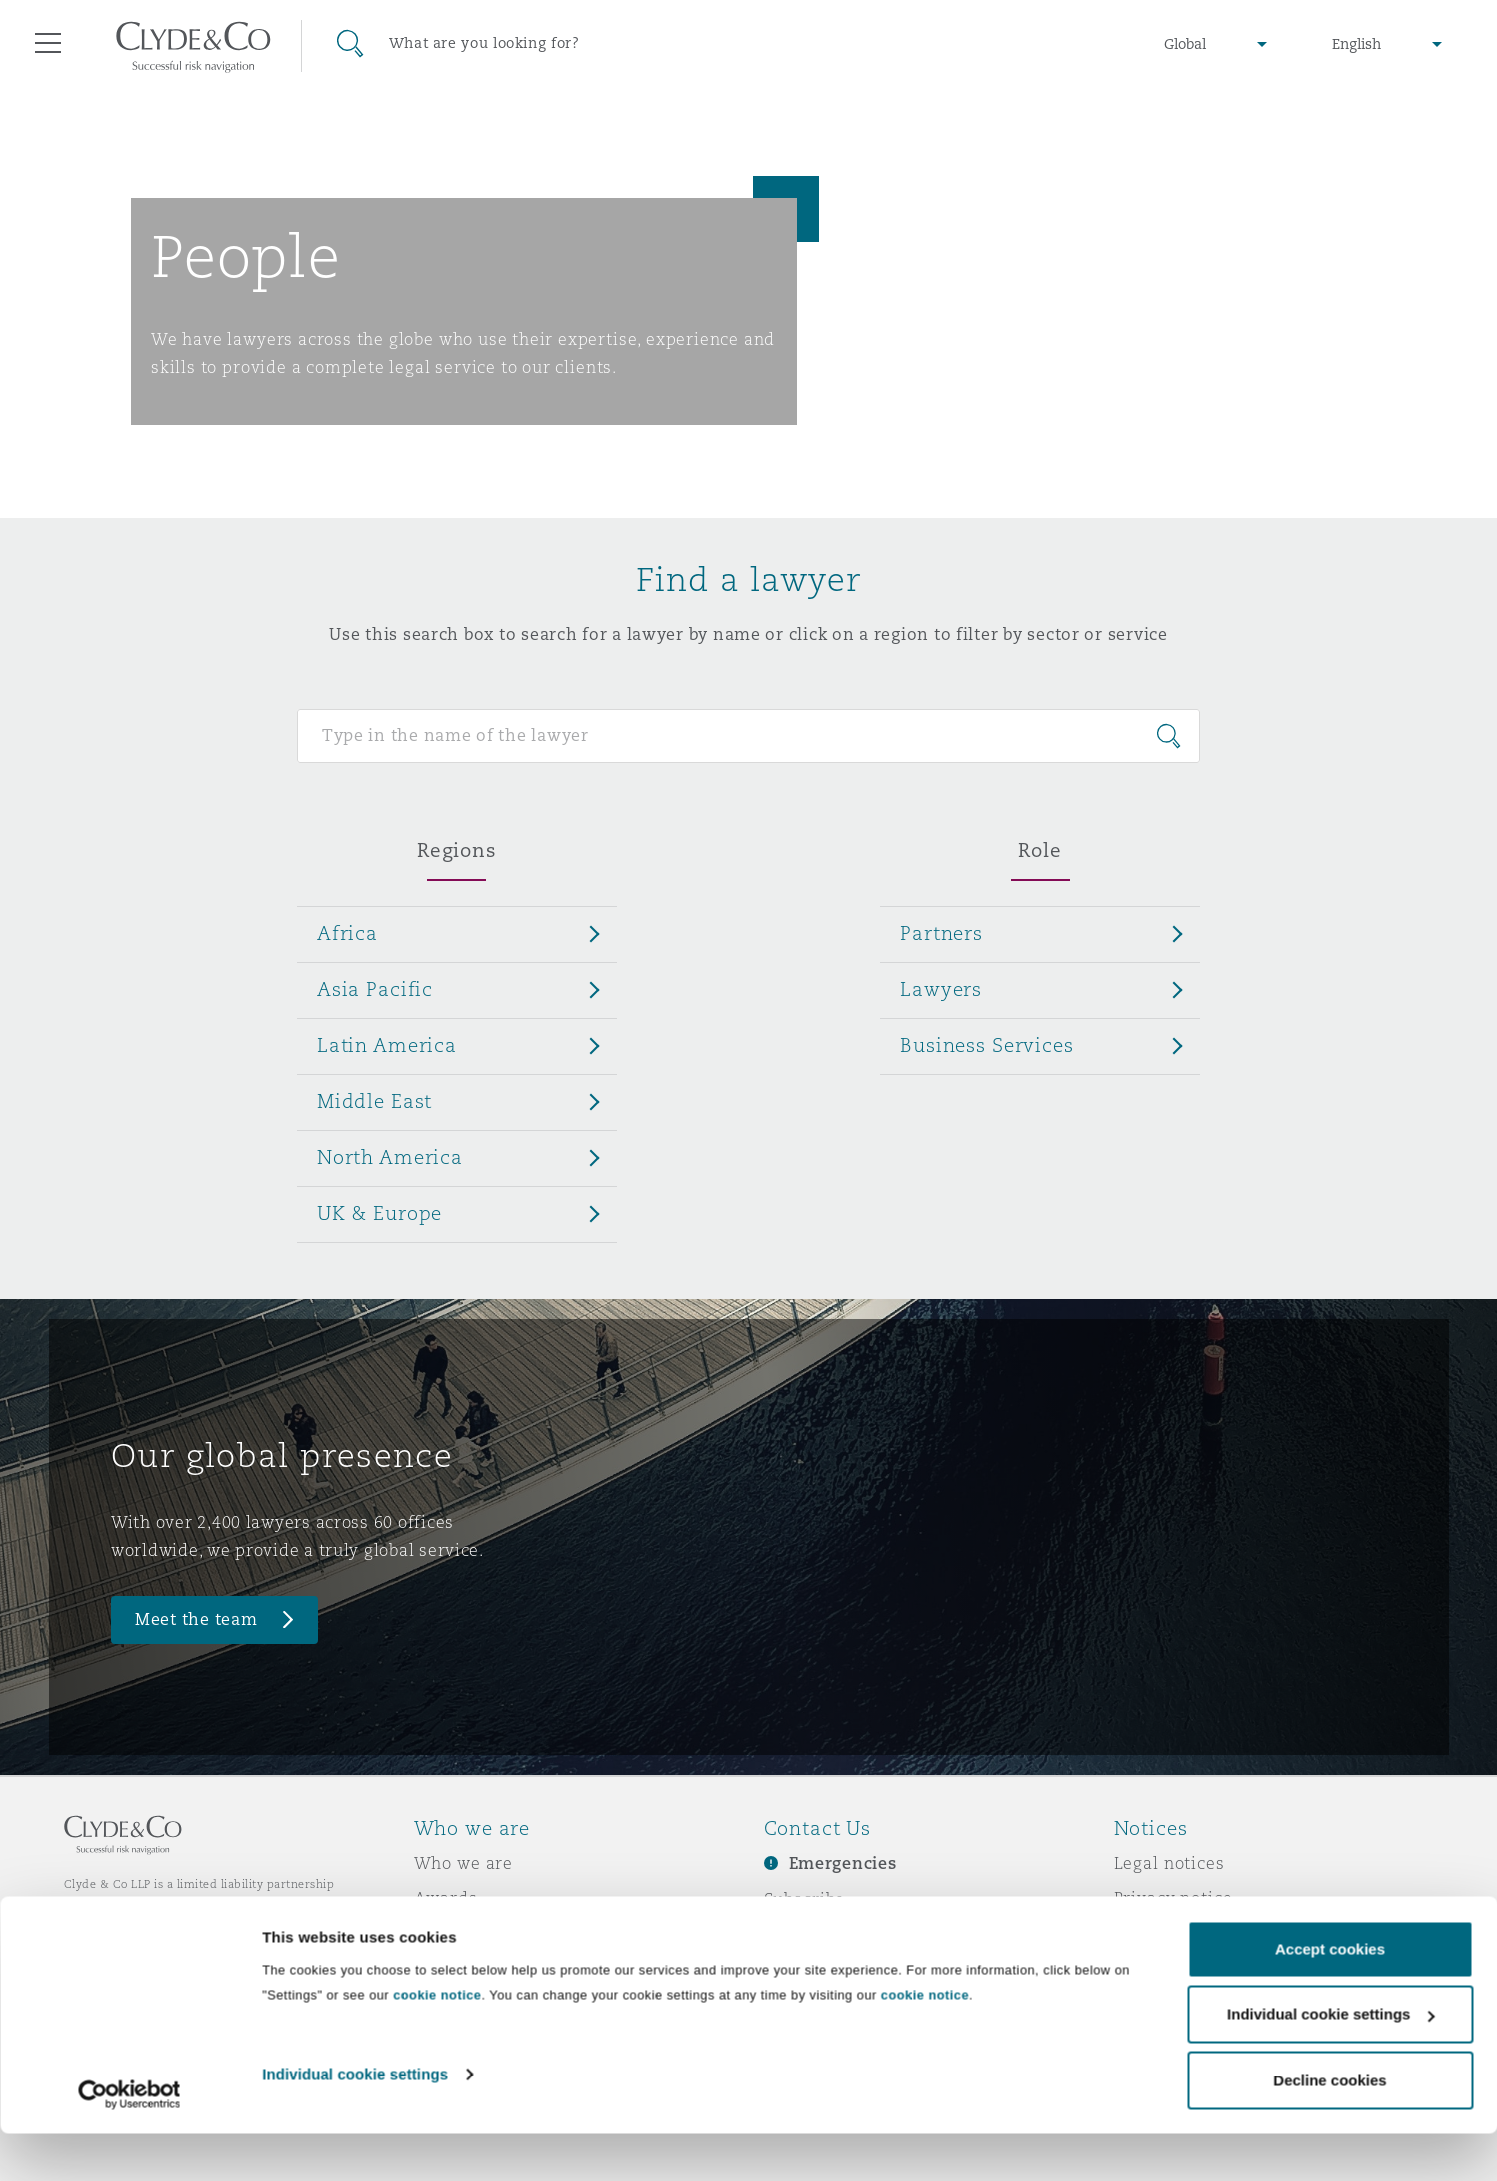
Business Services (987, 1045)
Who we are (464, 1863)
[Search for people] (748, 736)
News (437, 1933)
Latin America (387, 1045)
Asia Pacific (375, 989)
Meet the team (196, 1619)
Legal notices (1169, 1863)
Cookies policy (1175, 1933)
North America (390, 1157)
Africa (347, 933)
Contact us (809, 1934)
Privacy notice (1173, 1898)
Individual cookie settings (355, 2121)
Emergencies (843, 1863)
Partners (941, 933)
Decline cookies (1329, 2127)
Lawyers (941, 989)
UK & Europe (379, 1213)
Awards (446, 1898)
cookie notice (437, 2042)
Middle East (374, 1101)
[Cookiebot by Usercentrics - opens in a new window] (129, 2142)
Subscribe (805, 1899)
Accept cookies (1330, 1996)
